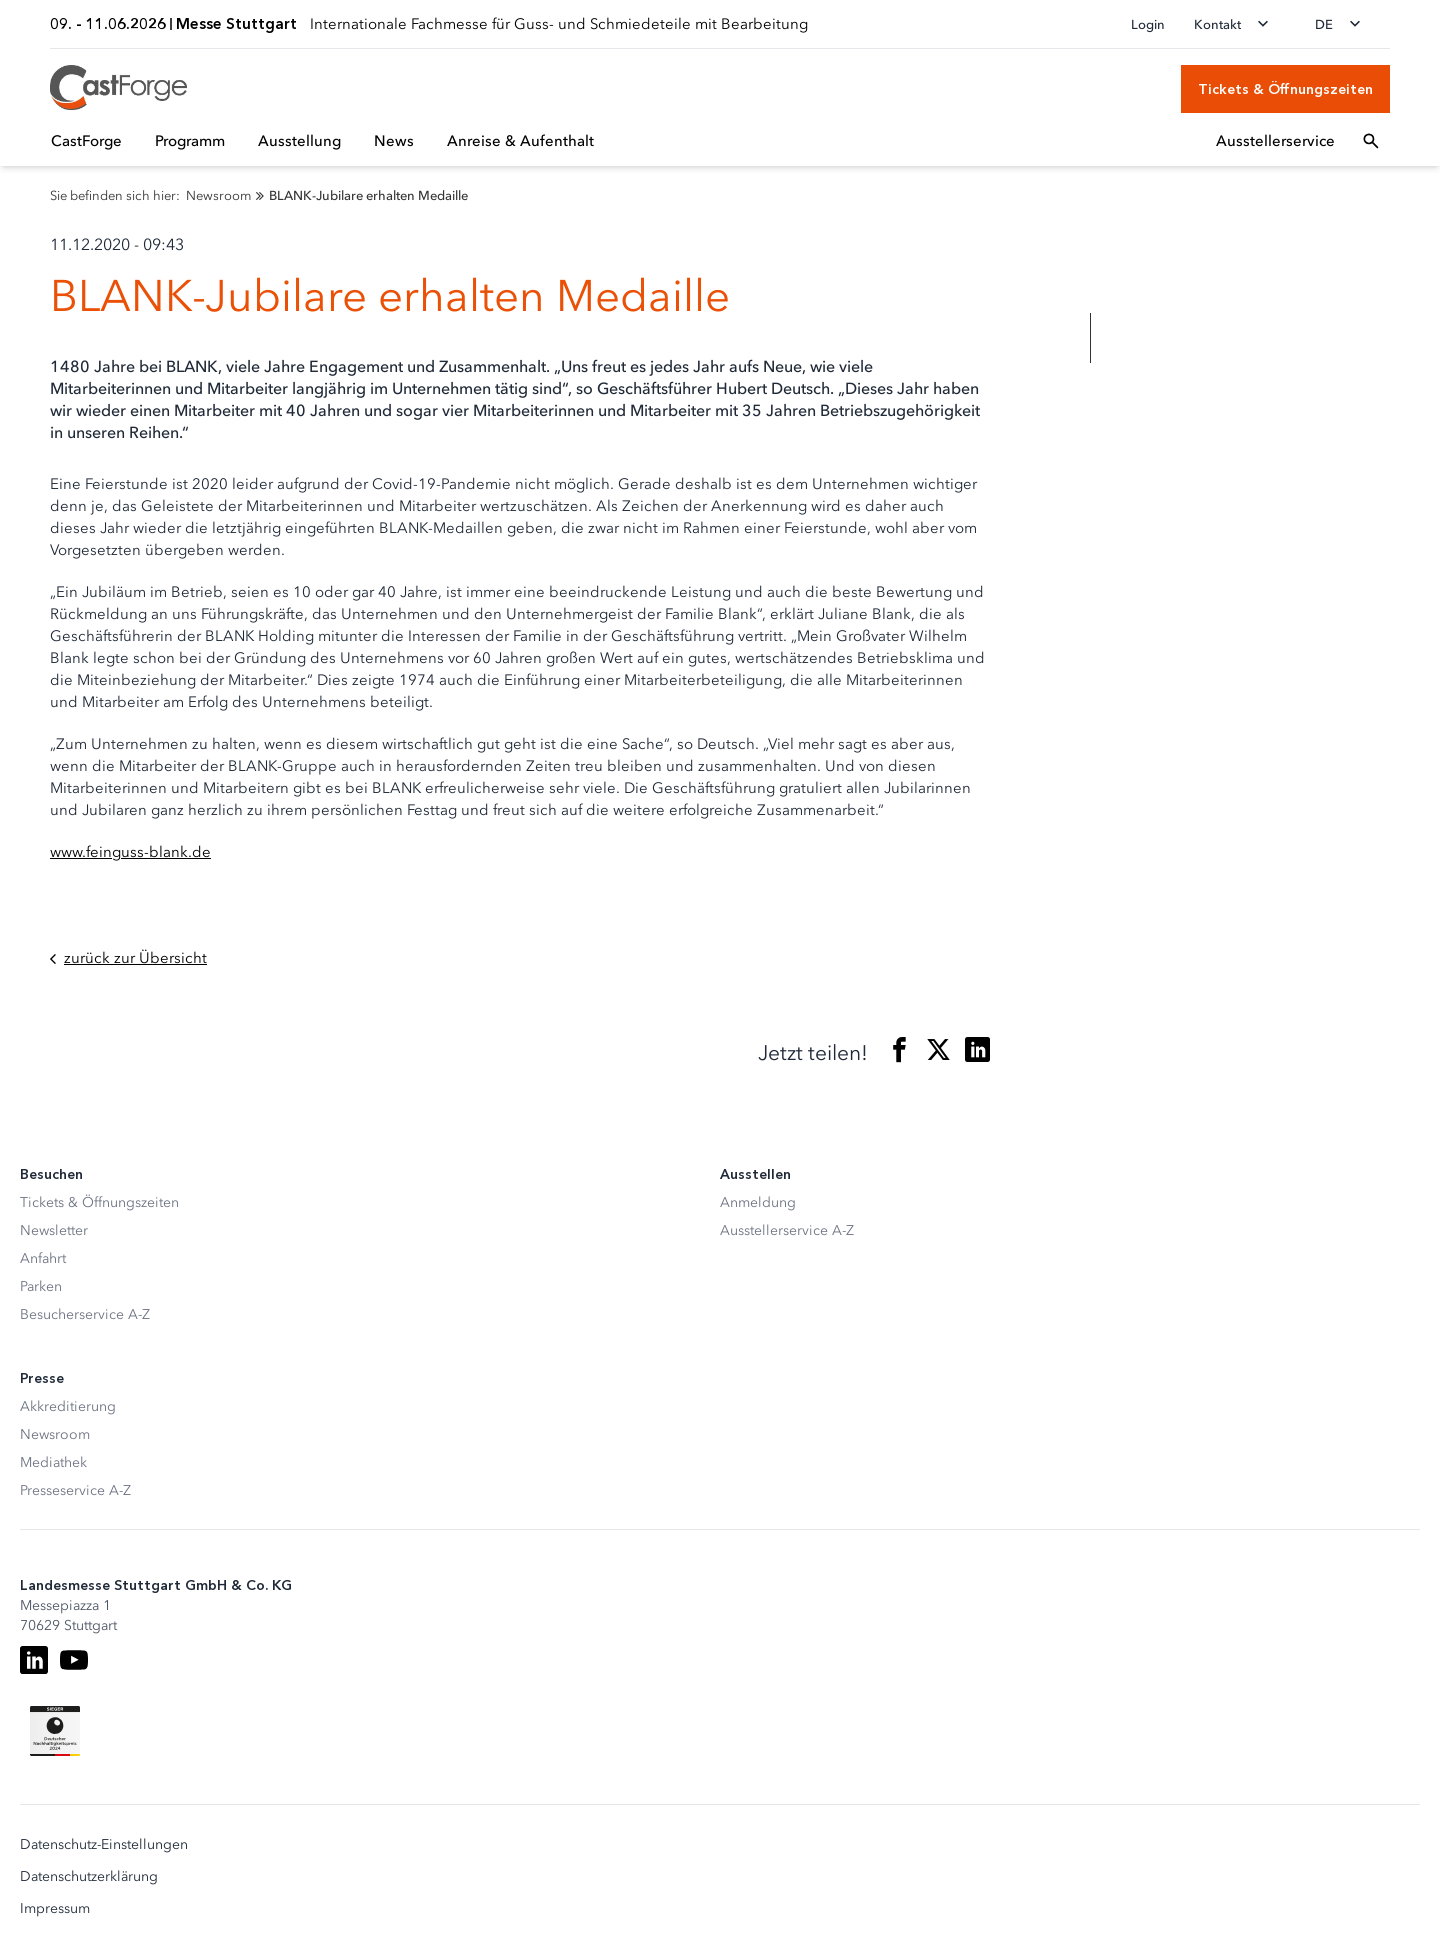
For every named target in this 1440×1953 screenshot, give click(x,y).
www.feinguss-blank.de (130, 852)
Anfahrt (43, 1258)
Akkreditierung (68, 1406)
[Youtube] (74, 1660)
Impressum (55, 1909)
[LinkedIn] (34, 1660)
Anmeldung (758, 1202)
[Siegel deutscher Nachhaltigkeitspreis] (55, 1731)
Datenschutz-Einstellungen (104, 1845)
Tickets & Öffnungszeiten (99, 1202)
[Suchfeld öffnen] (1371, 141)
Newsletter (54, 1230)
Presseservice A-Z (75, 1490)
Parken (41, 1286)
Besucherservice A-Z (85, 1314)
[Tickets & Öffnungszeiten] (1285, 89)
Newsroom (55, 1434)
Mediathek (53, 1462)
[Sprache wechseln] (1344, 24)
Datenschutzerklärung (89, 1877)
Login (1148, 24)
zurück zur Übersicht (128, 958)
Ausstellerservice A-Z (787, 1230)
